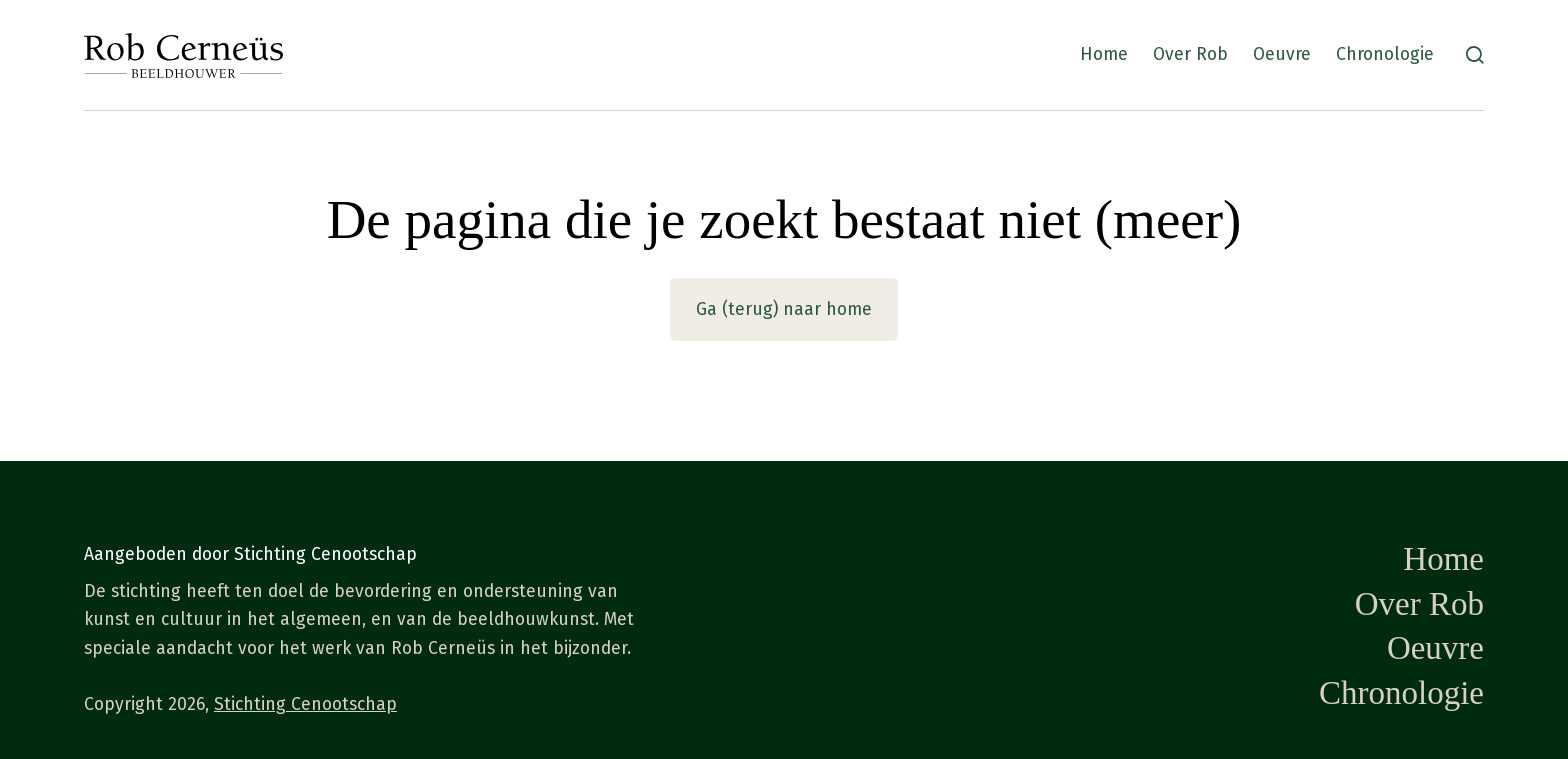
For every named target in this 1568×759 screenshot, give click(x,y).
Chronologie (1385, 54)
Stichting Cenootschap (305, 704)
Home (1104, 54)
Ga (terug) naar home (784, 309)
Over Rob (1190, 54)
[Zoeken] (1475, 55)
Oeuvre (1282, 54)
